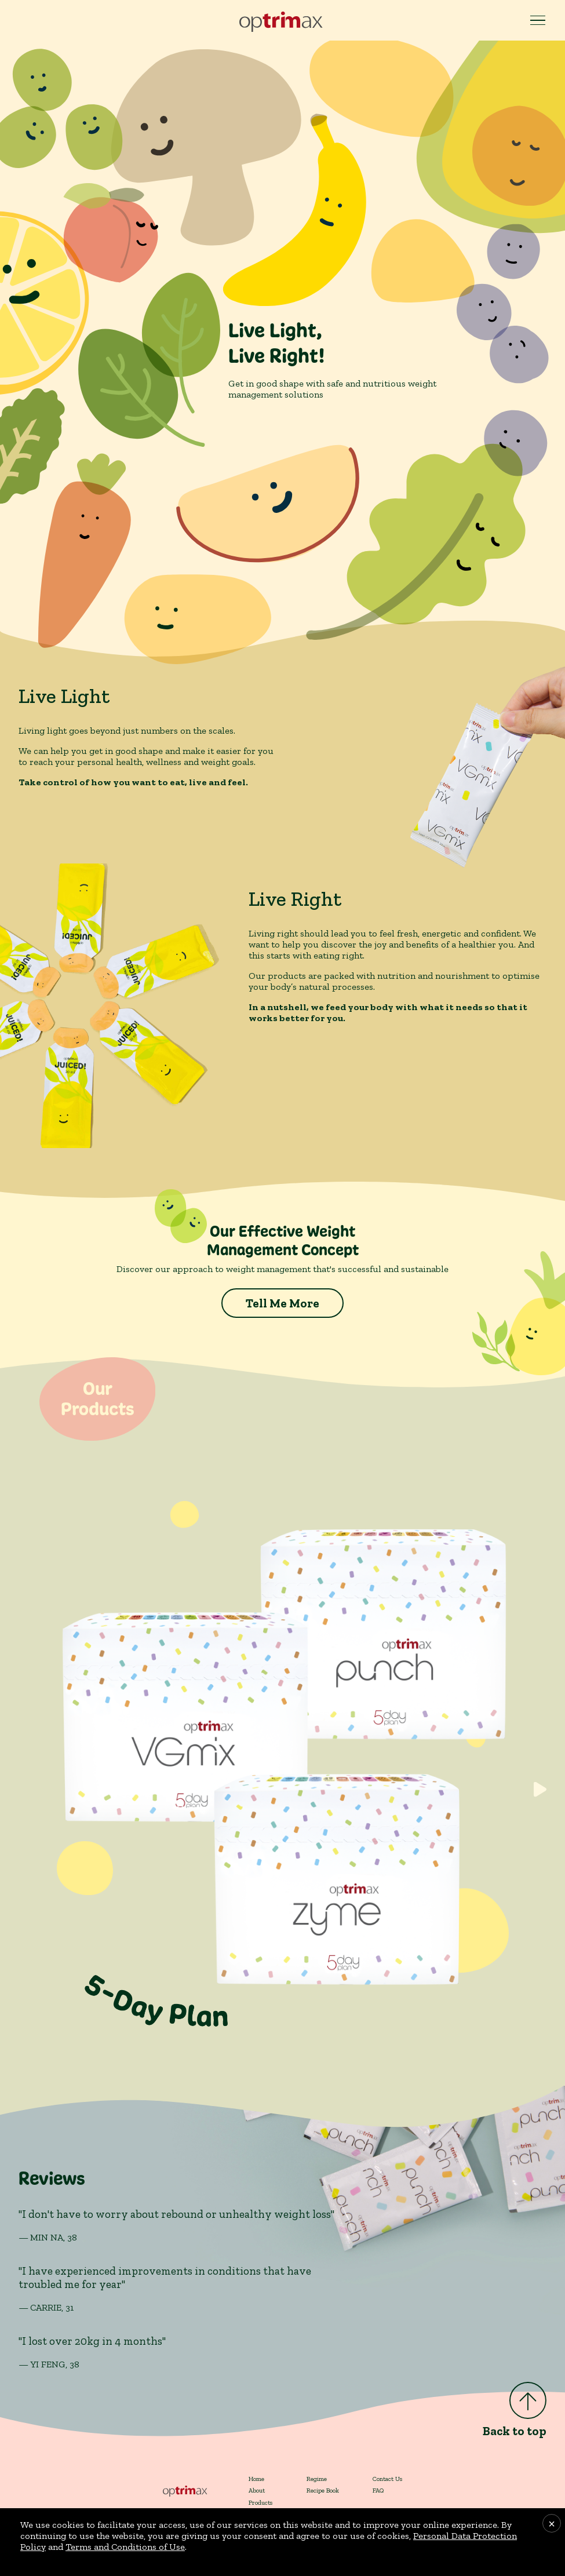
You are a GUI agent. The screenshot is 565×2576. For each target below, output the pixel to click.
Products (260, 2502)
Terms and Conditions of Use (125, 2546)
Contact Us (387, 2479)
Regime (317, 2479)
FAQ (378, 2490)
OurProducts (97, 1398)
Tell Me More (282, 1303)
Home (256, 2479)
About (257, 2490)
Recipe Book (323, 2490)
